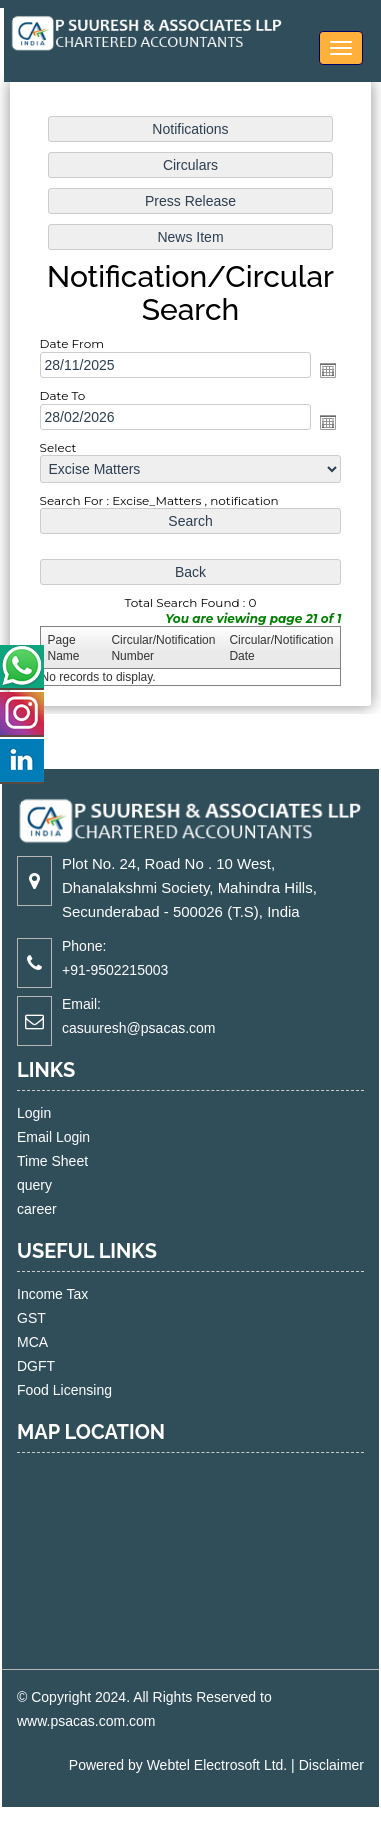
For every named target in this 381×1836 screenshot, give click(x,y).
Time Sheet (75, 1161)
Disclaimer (331, 1765)
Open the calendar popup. (328, 370)
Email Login (76, 1137)
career (60, 1209)
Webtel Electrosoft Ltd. (217, 1765)
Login (57, 1113)
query (57, 1185)
